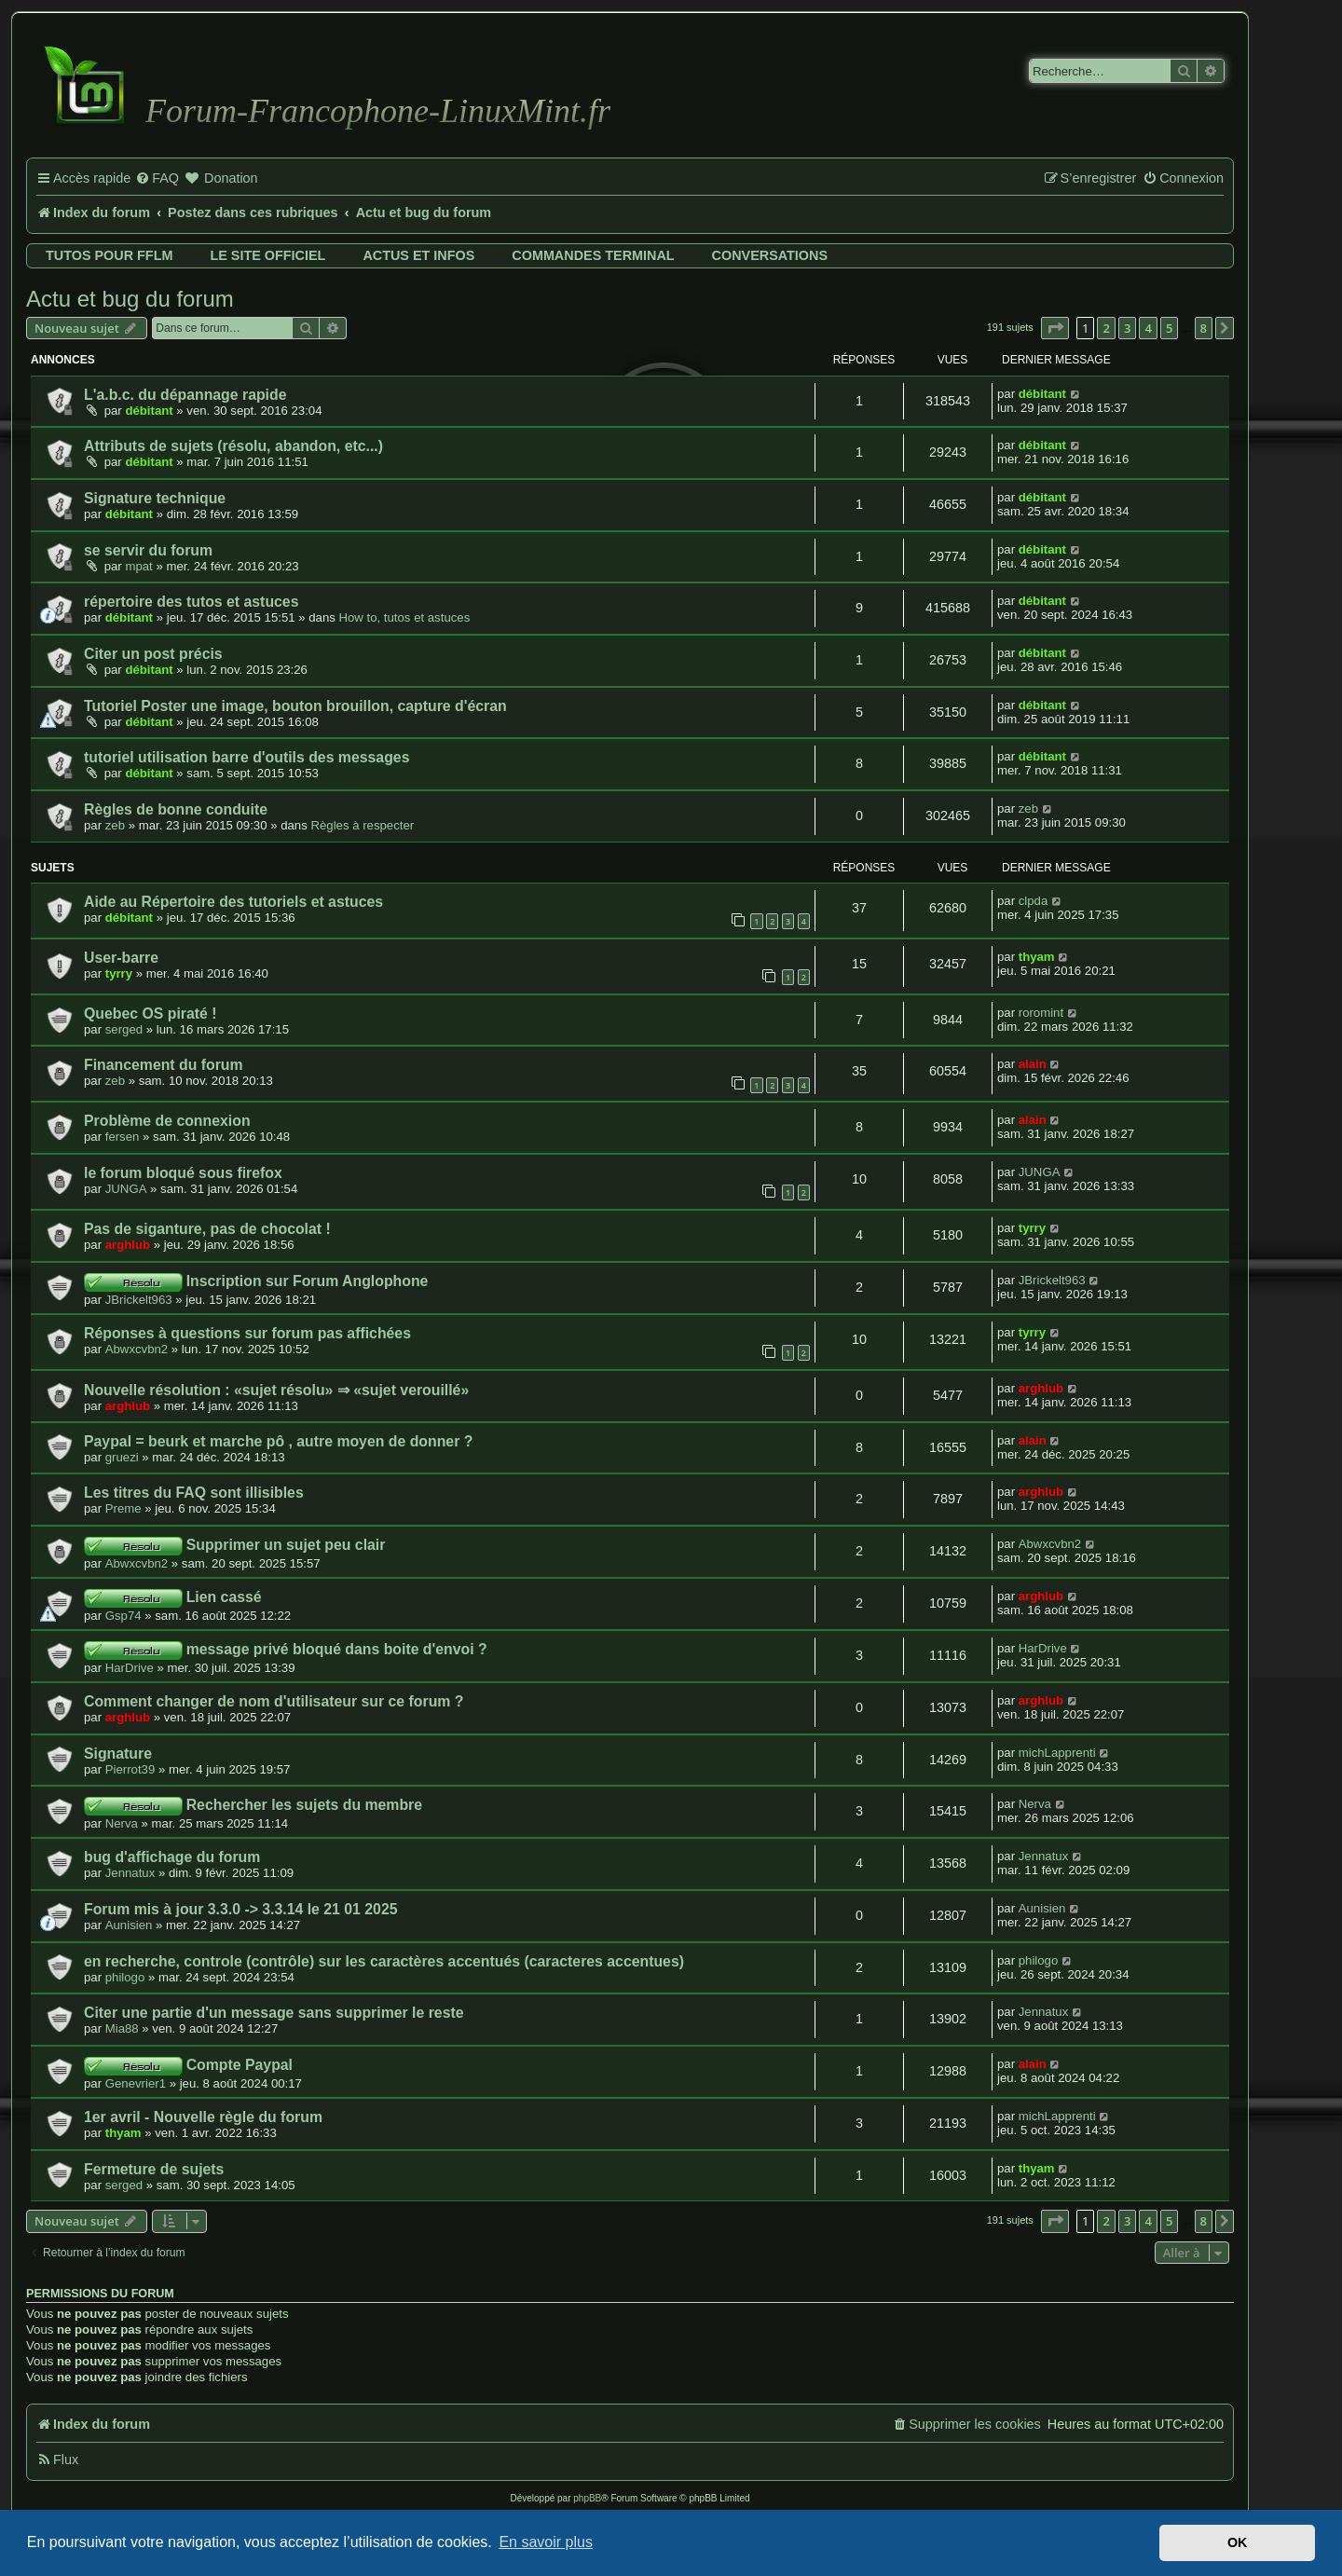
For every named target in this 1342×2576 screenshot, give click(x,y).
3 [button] (1127, 328)
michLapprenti (1057, 1753)
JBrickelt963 (138, 1300)
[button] (1055, 328)
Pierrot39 (130, 1769)
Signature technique (155, 498)
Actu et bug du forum (130, 298)
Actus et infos (418, 255)
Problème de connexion (167, 1121)
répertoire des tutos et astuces (191, 602)
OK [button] (1237, 2542)
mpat (138, 566)
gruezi (122, 1457)
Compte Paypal (239, 2065)
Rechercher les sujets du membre (304, 1805)
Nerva (121, 1823)
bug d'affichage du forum (172, 1857)
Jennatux (130, 1873)
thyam (1037, 957)
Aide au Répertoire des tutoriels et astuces (233, 902)
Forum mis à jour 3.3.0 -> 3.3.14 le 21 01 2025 (241, 1909)
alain (1033, 1064)
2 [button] (1105, 328)
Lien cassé (224, 1597)
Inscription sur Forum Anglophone (307, 1281)
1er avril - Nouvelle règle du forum (203, 2117)
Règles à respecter (362, 825)
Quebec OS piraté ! (150, 1013)
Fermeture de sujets (154, 2169)
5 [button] (1169, 328)
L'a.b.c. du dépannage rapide (185, 395)
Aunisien (129, 1925)
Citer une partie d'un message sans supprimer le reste (274, 2013)
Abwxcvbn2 (136, 1349)
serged (124, 1029)
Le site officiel (267, 255)
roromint (1041, 1013)
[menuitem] (157, 179)
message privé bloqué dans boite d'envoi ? (336, 1649)
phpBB (587, 2498)
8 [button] (1203, 328)
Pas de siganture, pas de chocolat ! (207, 1229)
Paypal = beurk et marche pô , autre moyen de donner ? (278, 1441)
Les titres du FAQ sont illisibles (194, 1492)
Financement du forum (163, 1065)
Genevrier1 (135, 2083)
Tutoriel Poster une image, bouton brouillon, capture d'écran (295, 706)
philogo (125, 1977)
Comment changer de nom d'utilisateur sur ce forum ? (273, 1701)
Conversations (770, 255)
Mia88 (122, 2028)
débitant (148, 411)
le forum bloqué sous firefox (183, 1173)
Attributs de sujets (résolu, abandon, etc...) (233, 446)
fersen (122, 1137)
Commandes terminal (593, 255)
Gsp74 (123, 1616)
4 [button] (1147, 328)
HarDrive (129, 1668)
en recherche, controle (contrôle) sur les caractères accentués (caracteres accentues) (384, 1961)
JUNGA (126, 1189)
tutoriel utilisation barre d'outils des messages (246, 757)
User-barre (121, 958)
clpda (1033, 901)
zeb (115, 825)
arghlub (127, 1245)
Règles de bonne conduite (175, 809)
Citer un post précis (153, 654)
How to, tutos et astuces (405, 617)
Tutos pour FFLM (109, 255)
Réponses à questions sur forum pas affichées (247, 1333)
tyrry (118, 973)
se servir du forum (148, 550)
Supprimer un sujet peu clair (286, 1545)
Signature (118, 1753)
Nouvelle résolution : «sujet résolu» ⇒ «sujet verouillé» (276, 1390)
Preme (123, 1508)
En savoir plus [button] (546, 2542)
